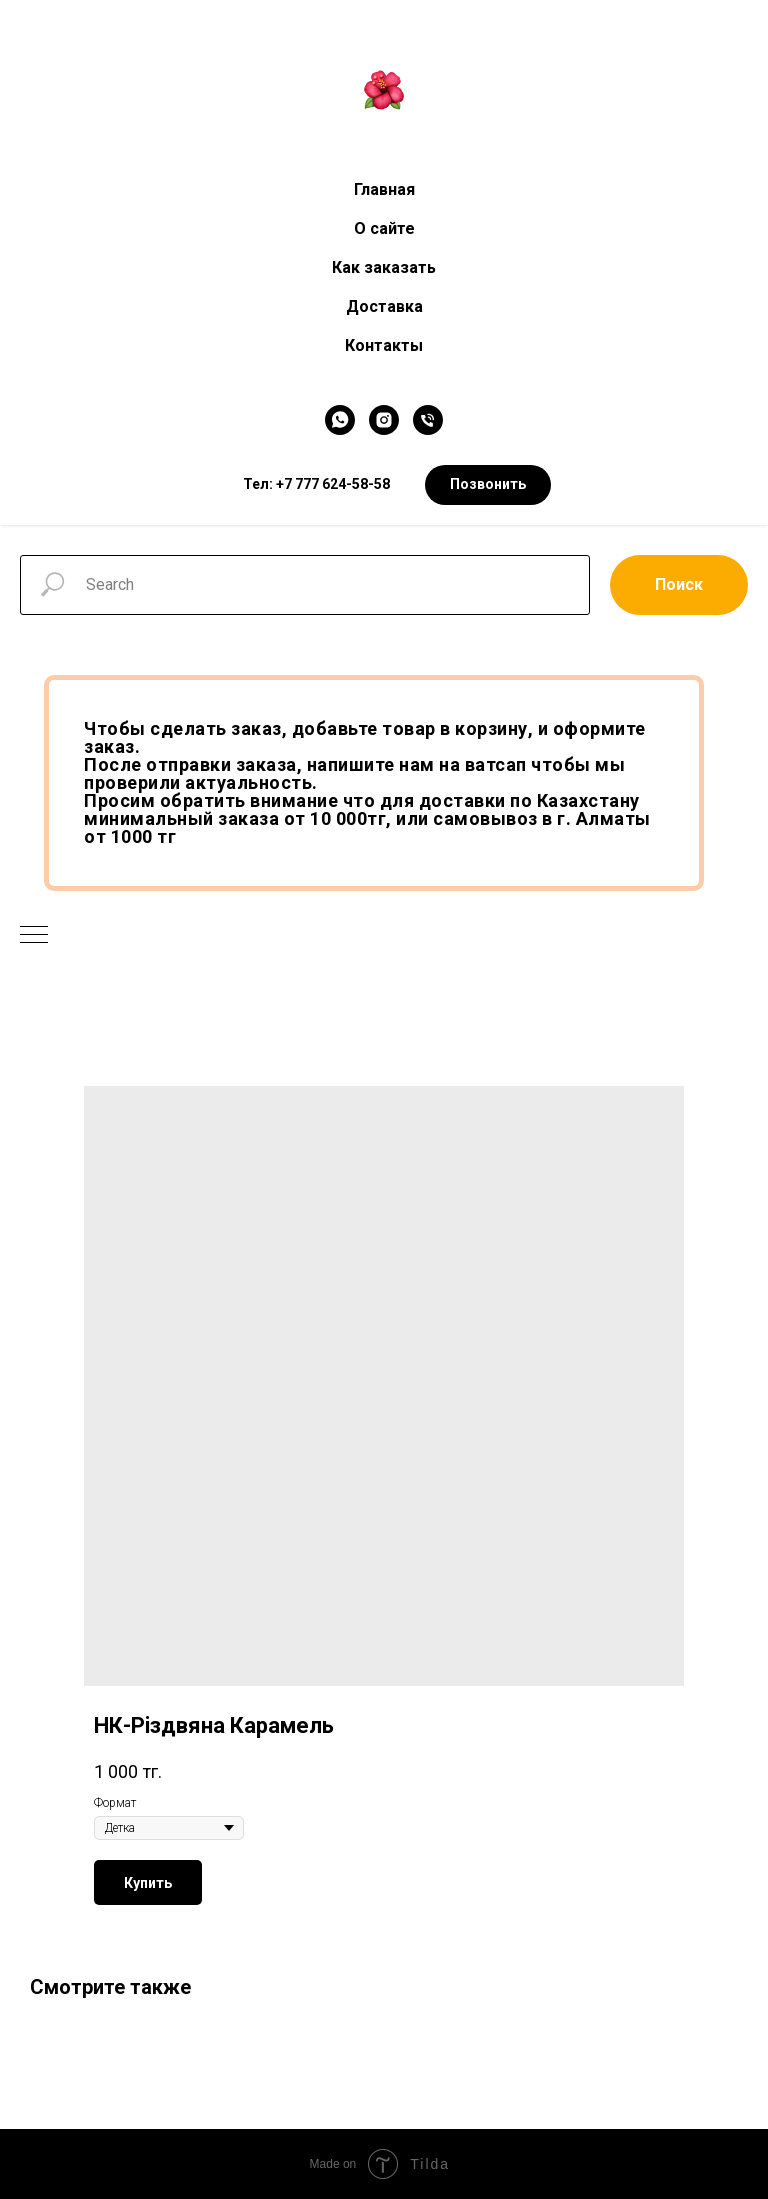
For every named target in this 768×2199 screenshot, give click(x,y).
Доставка (384, 306)
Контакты (384, 345)
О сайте (384, 228)
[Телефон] (428, 420)
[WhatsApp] (340, 420)
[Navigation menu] (34, 936)
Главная (384, 189)
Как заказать (384, 267)
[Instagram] (384, 420)
